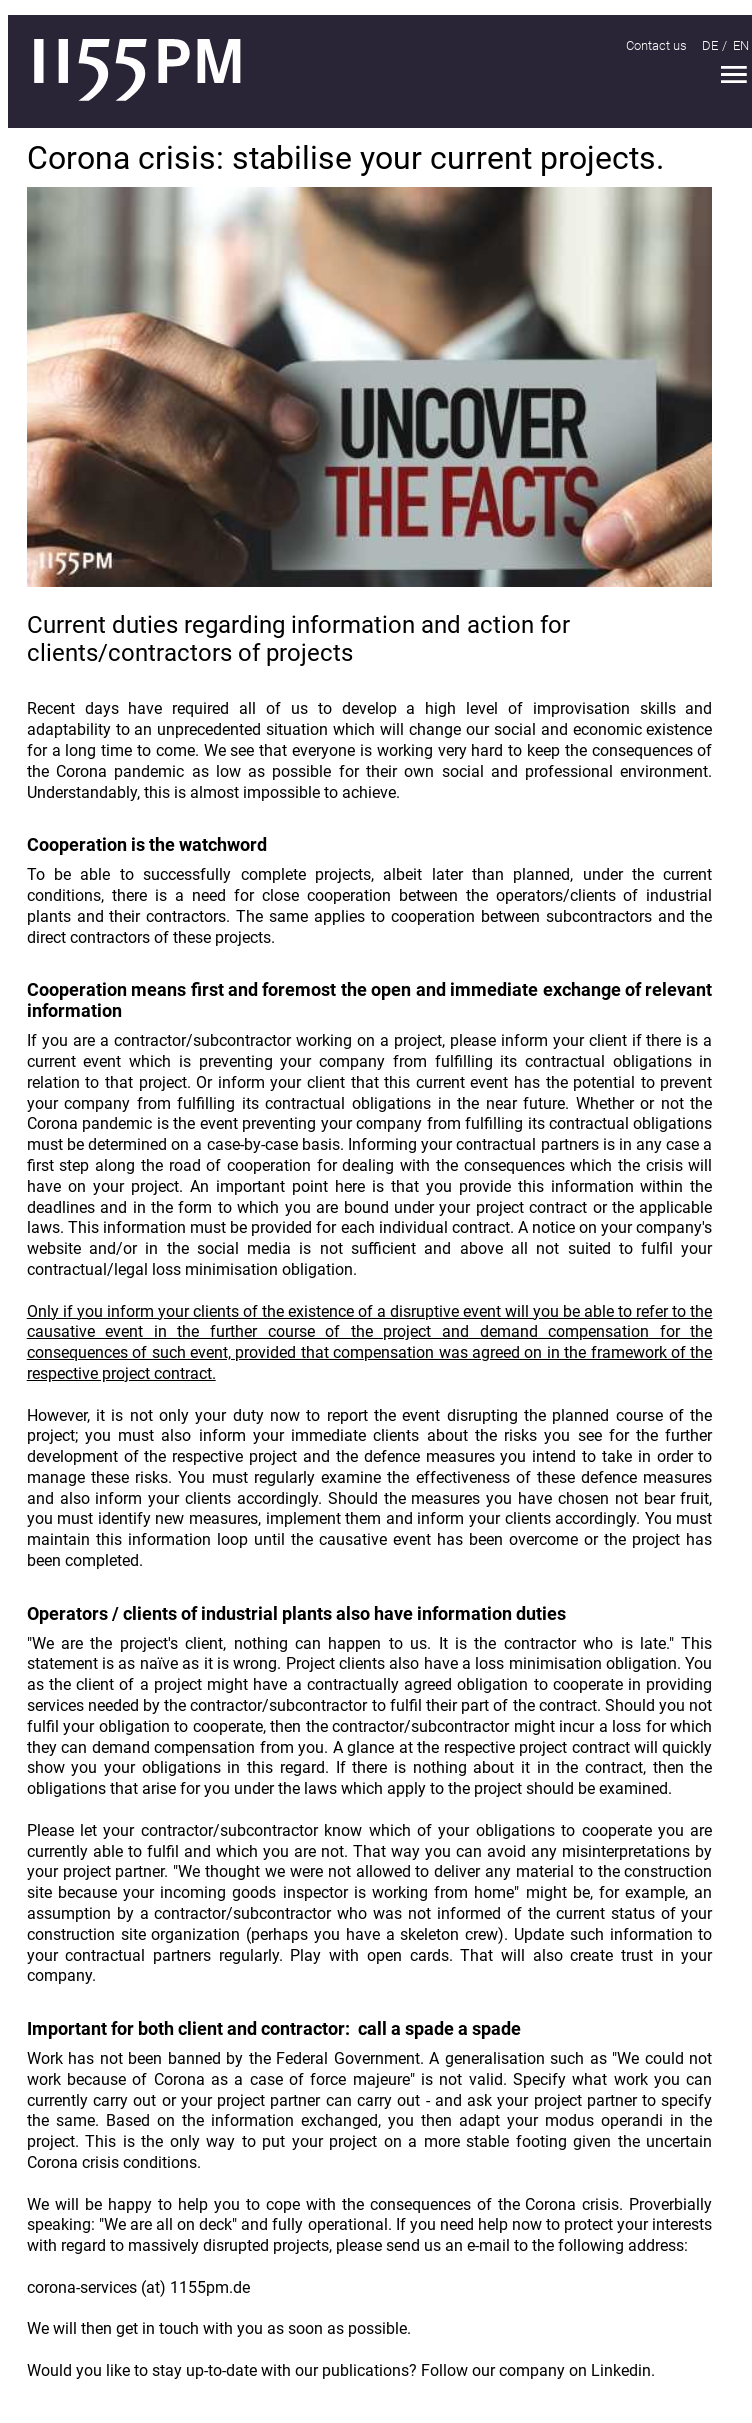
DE (710, 45)
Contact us (656, 45)
